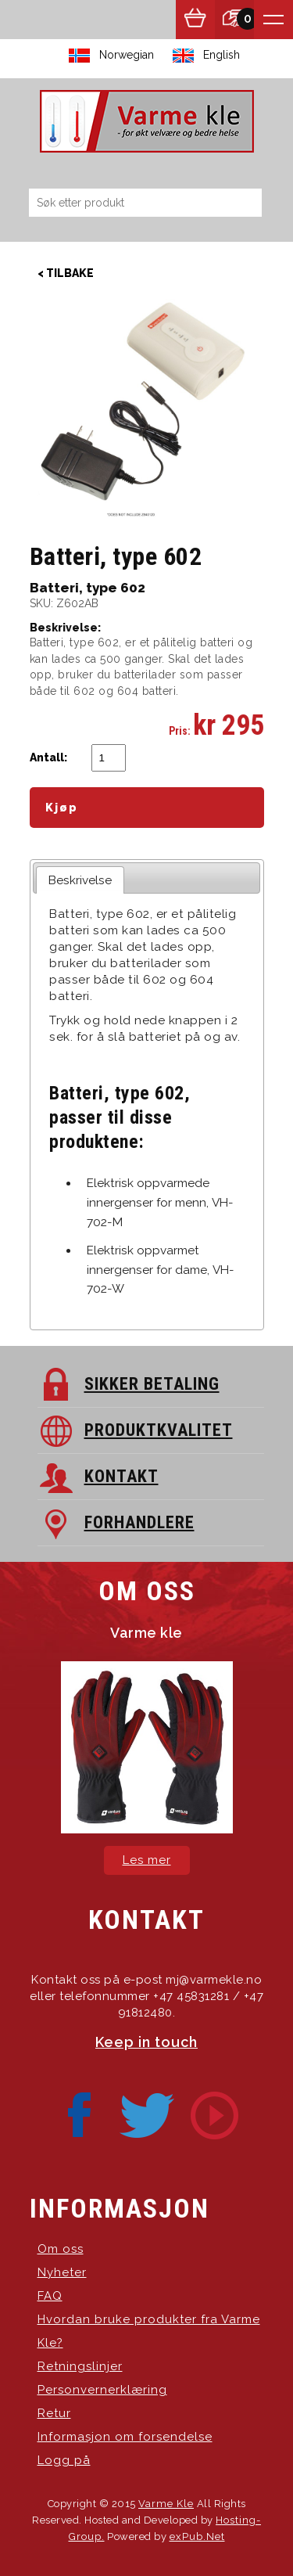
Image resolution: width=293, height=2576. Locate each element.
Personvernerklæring (102, 2390)
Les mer (147, 1860)
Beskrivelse (80, 880)
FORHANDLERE (139, 1522)
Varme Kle (166, 2503)
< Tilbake (66, 273)
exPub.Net (197, 2536)
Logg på (64, 2460)
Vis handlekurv (195, 19)
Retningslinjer (80, 2366)
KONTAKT (121, 1476)
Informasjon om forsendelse (125, 2437)
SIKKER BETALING (152, 1384)
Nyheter (62, 2272)
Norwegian (126, 55)
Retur (54, 2413)
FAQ (50, 2296)
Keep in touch (146, 2042)
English (221, 55)
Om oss (61, 2249)
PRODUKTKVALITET (158, 1430)
